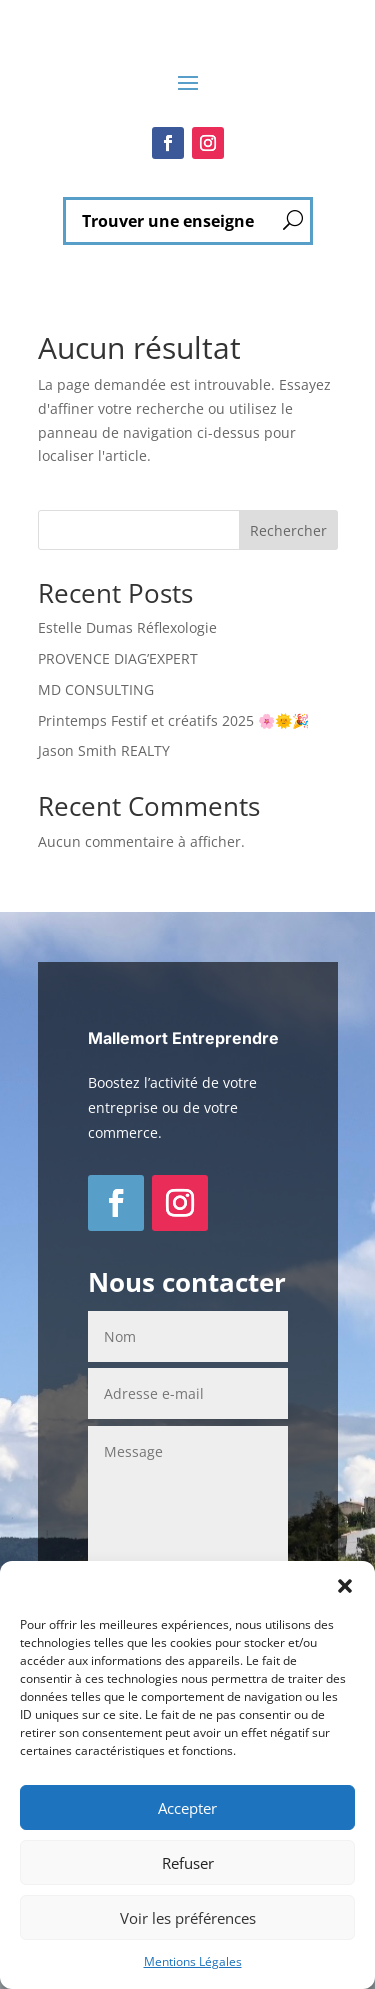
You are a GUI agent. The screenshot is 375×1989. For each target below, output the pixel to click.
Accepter (187, 1808)
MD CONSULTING (96, 689)
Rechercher (288, 530)
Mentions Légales (193, 1961)
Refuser (188, 1863)
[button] (345, 1586)
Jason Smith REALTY (104, 750)
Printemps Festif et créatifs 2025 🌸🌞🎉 (173, 720)
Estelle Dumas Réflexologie (127, 627)
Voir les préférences (188, 1918)
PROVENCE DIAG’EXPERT (118, 658)
